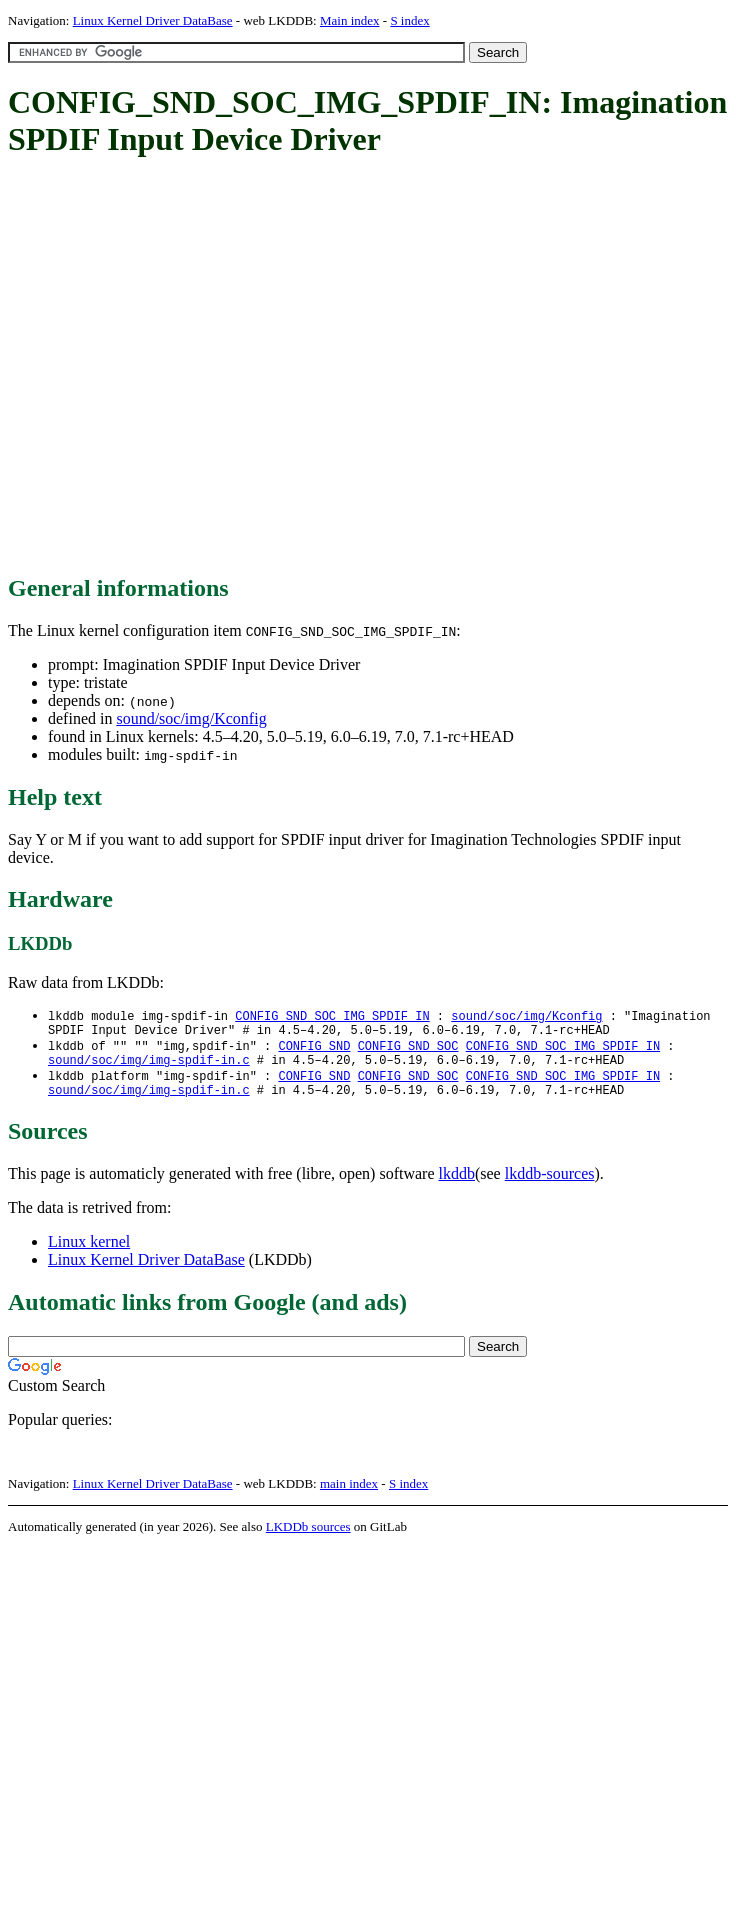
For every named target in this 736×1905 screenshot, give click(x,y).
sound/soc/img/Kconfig (191, 718)
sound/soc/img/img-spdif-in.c (149, 1067)
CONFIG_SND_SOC (408, 1050)
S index (409, 20)
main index (349, 1495)
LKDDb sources (308, 1538)
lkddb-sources (550, 1185)
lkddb (457, 1185)
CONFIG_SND (314, 1050)
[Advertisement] (187, 367)
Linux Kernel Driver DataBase (153, 20)
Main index (350, 20)
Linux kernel (89, 1253)
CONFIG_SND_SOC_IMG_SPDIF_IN (332, 1016)
